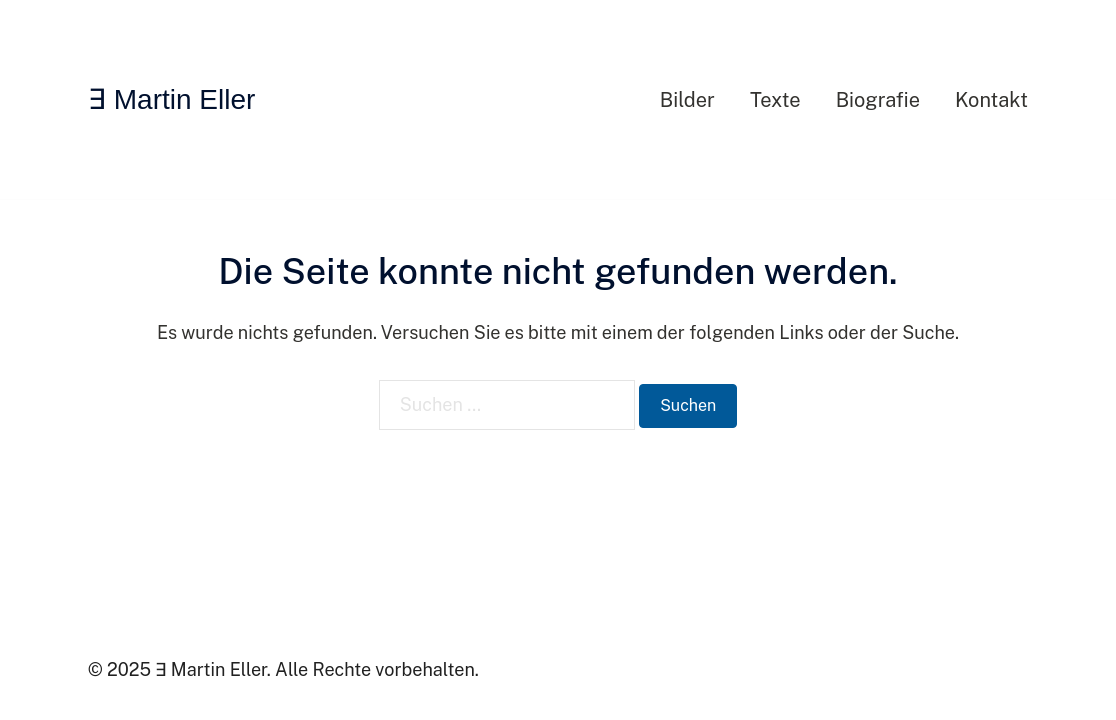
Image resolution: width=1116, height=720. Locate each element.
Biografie (878, 100)
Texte (775, 100)
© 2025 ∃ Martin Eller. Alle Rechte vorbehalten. (283, 669)
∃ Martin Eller (171, 99)
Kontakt (991, 100)
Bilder (687, 100)
